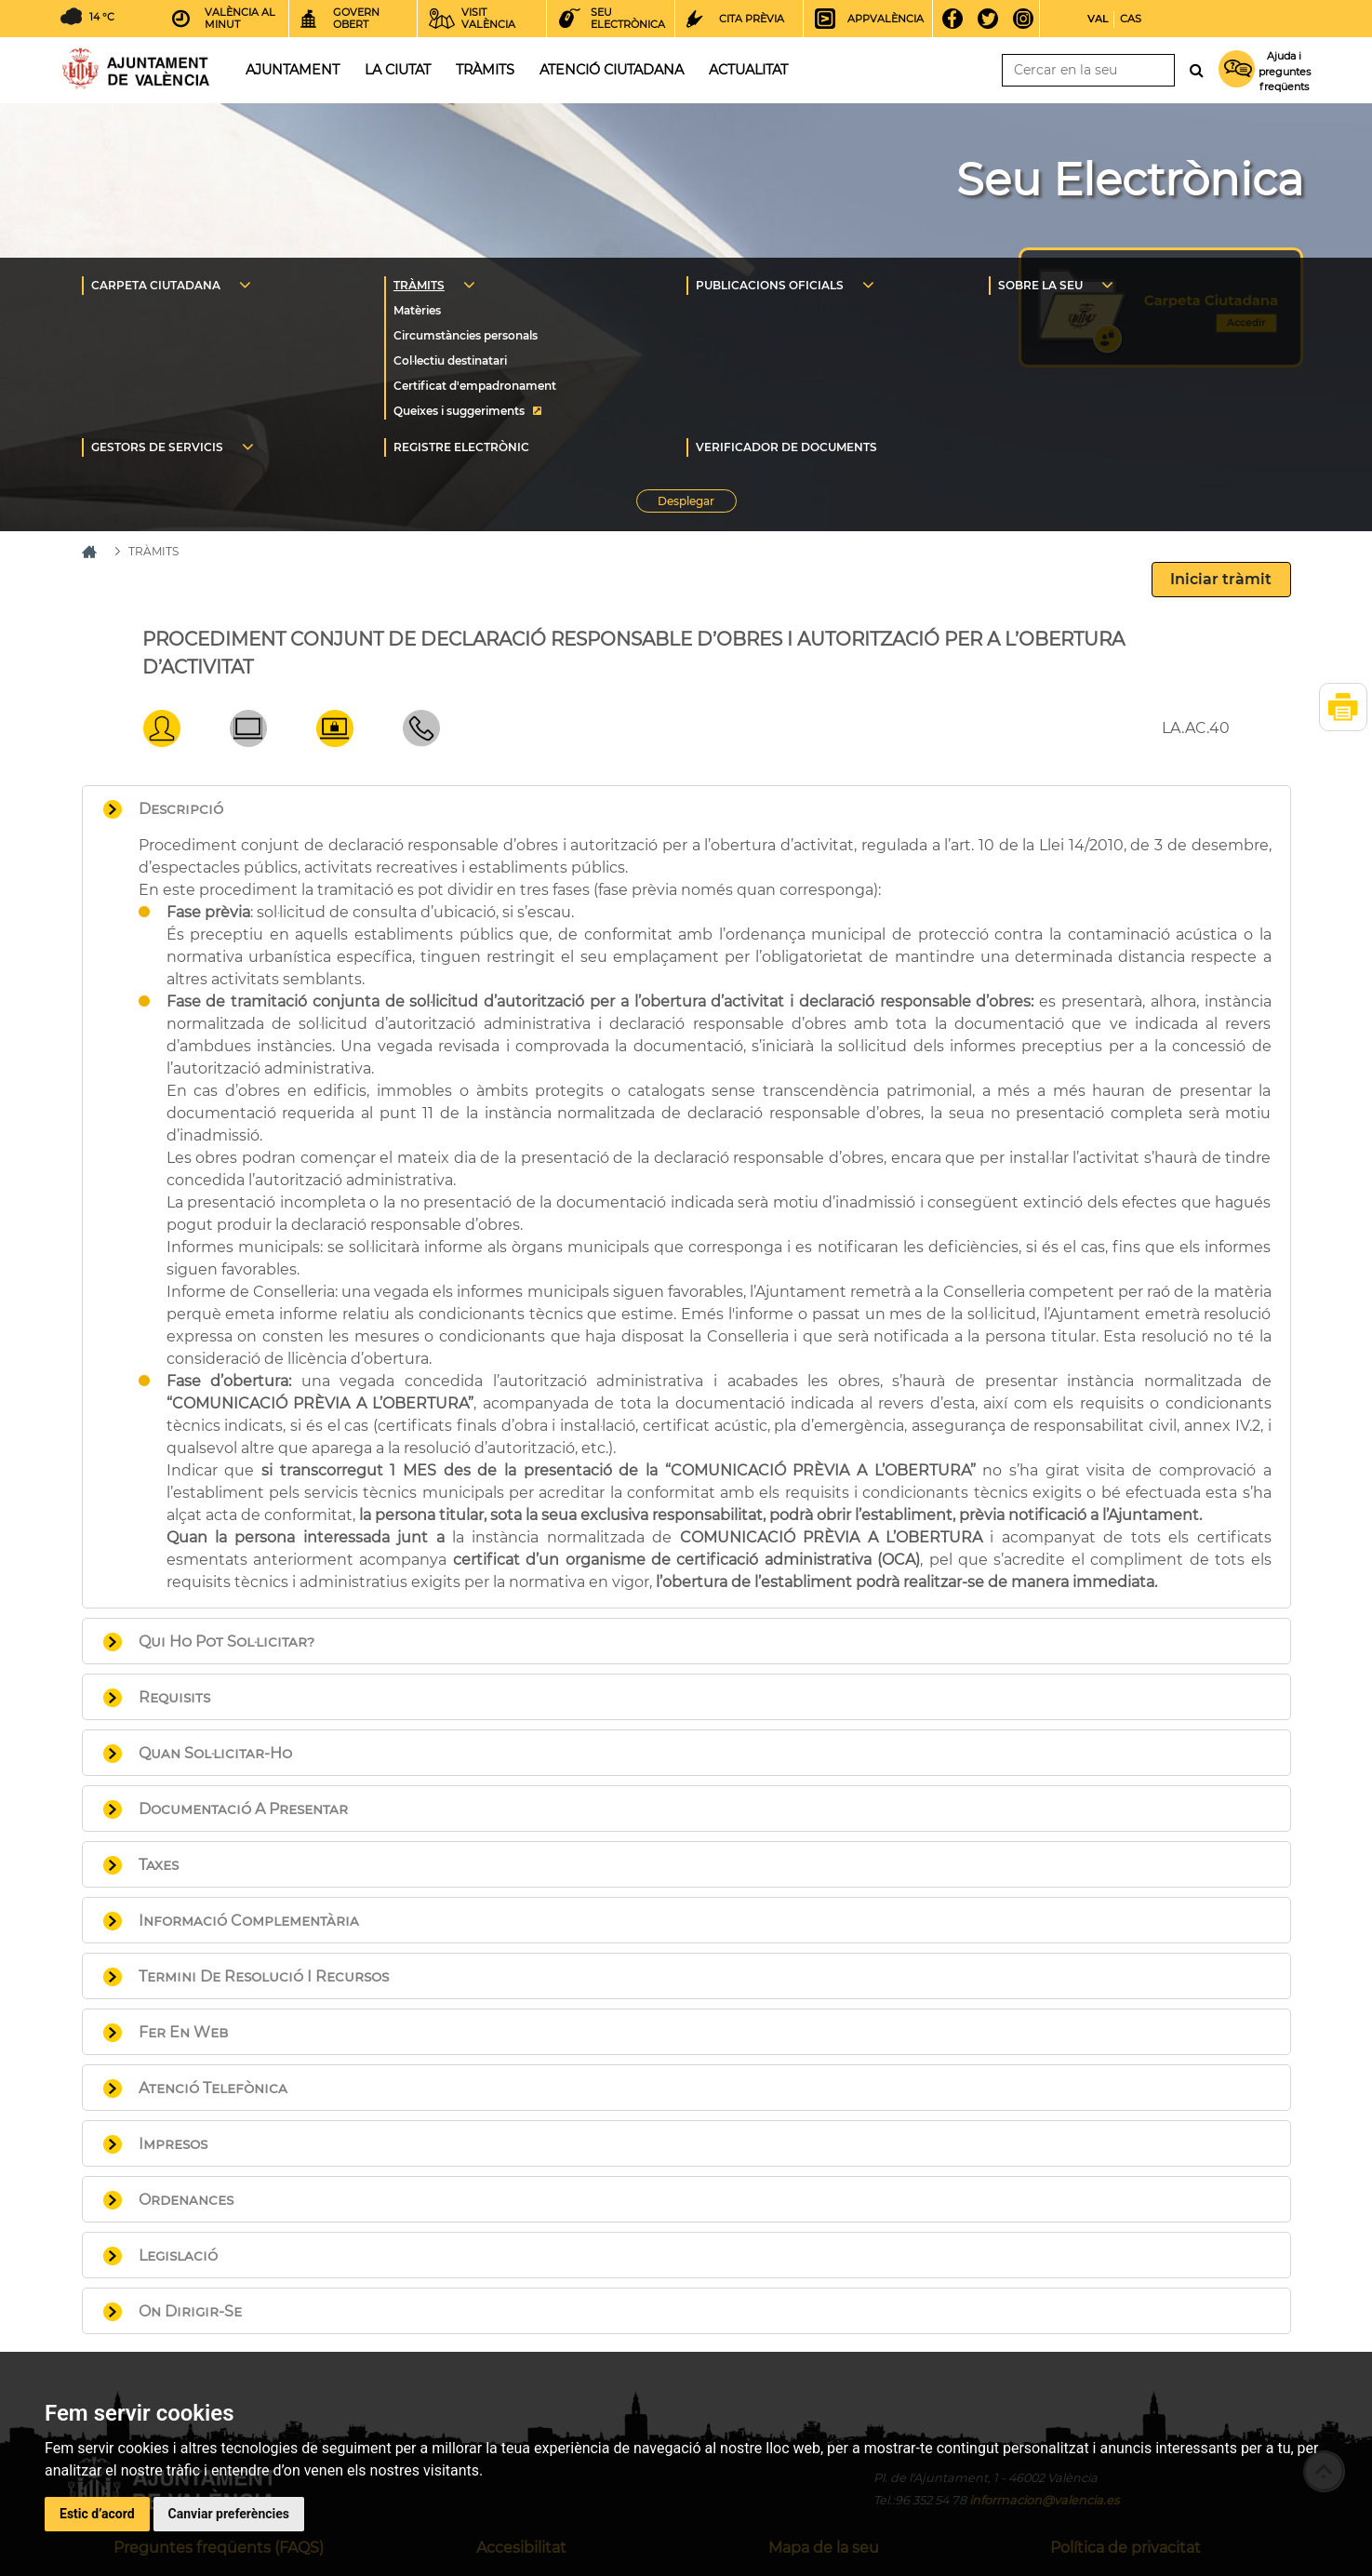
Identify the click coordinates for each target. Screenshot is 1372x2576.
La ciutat (398, 69)
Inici (135, 68)
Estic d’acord (97, 2513)
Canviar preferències (228, 2513)
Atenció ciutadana (611, 69)
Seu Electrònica (1129, 180)
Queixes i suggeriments (459, 411)
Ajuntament (293, 69)
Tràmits (485, 69)
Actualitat (748, 69)
